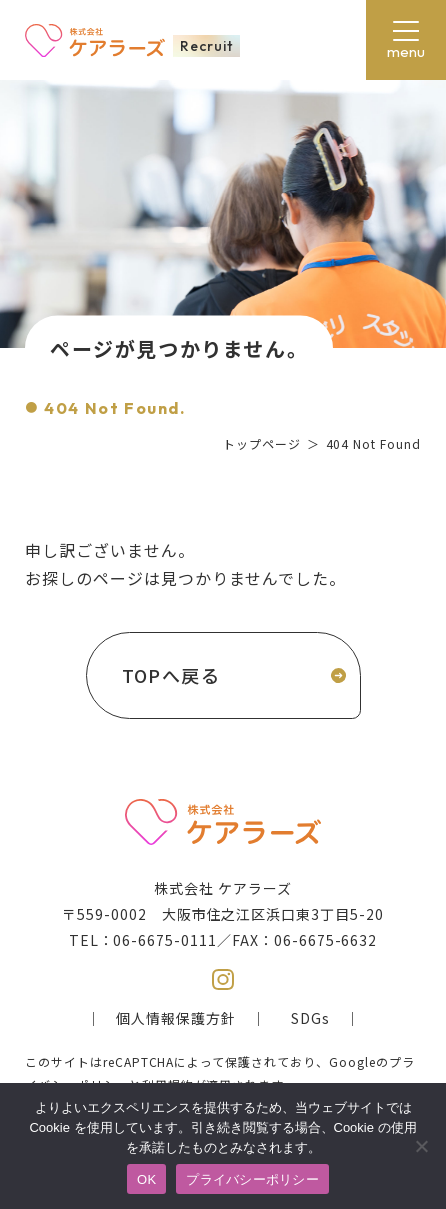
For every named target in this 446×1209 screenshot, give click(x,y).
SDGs (310, 1018)
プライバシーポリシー (252, 1179)
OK (146, 1179)
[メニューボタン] (406, 40)
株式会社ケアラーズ (95, 39)
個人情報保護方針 (176, 1018)
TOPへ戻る (171, 675)
